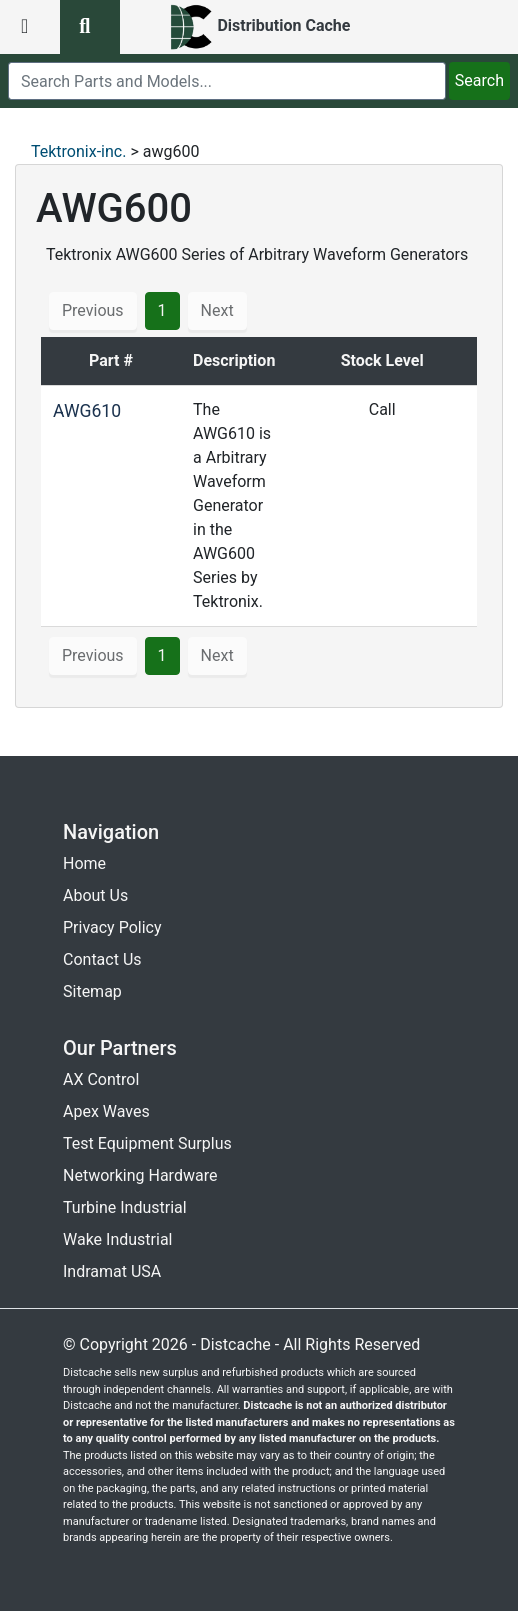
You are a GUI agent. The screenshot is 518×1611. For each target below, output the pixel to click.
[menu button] (30, 27)
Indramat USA (112, 1271)
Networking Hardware (140, 1175)
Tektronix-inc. (78, 151)
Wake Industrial (117, 1239)
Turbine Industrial (125, 1207)
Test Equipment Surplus (147, 1143)
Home (84, 863)
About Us (95, 895)
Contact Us (102, 959)
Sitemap (92, 991)
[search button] (90, 27)
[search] (227, 81)
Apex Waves (106, 1111)
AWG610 (87, 411)
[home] (259, 27)
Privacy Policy (112, 927)
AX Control (101, 1079)
